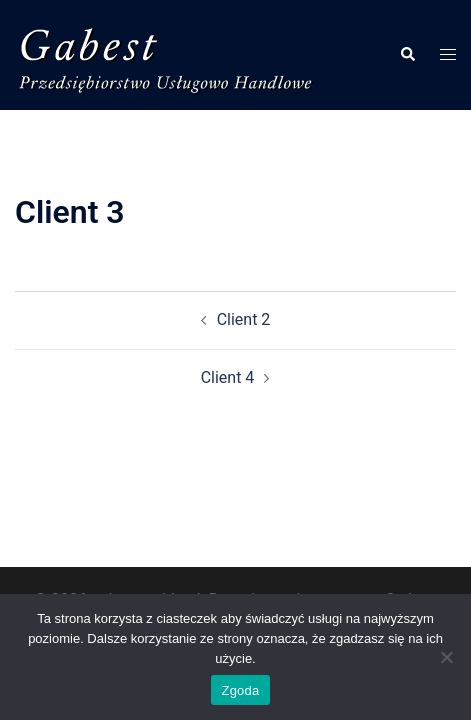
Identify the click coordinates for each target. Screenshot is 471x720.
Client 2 (244, 319)
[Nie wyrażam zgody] (446, 657)
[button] (407, 55)
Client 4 (228, 377)
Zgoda (240, 690)
